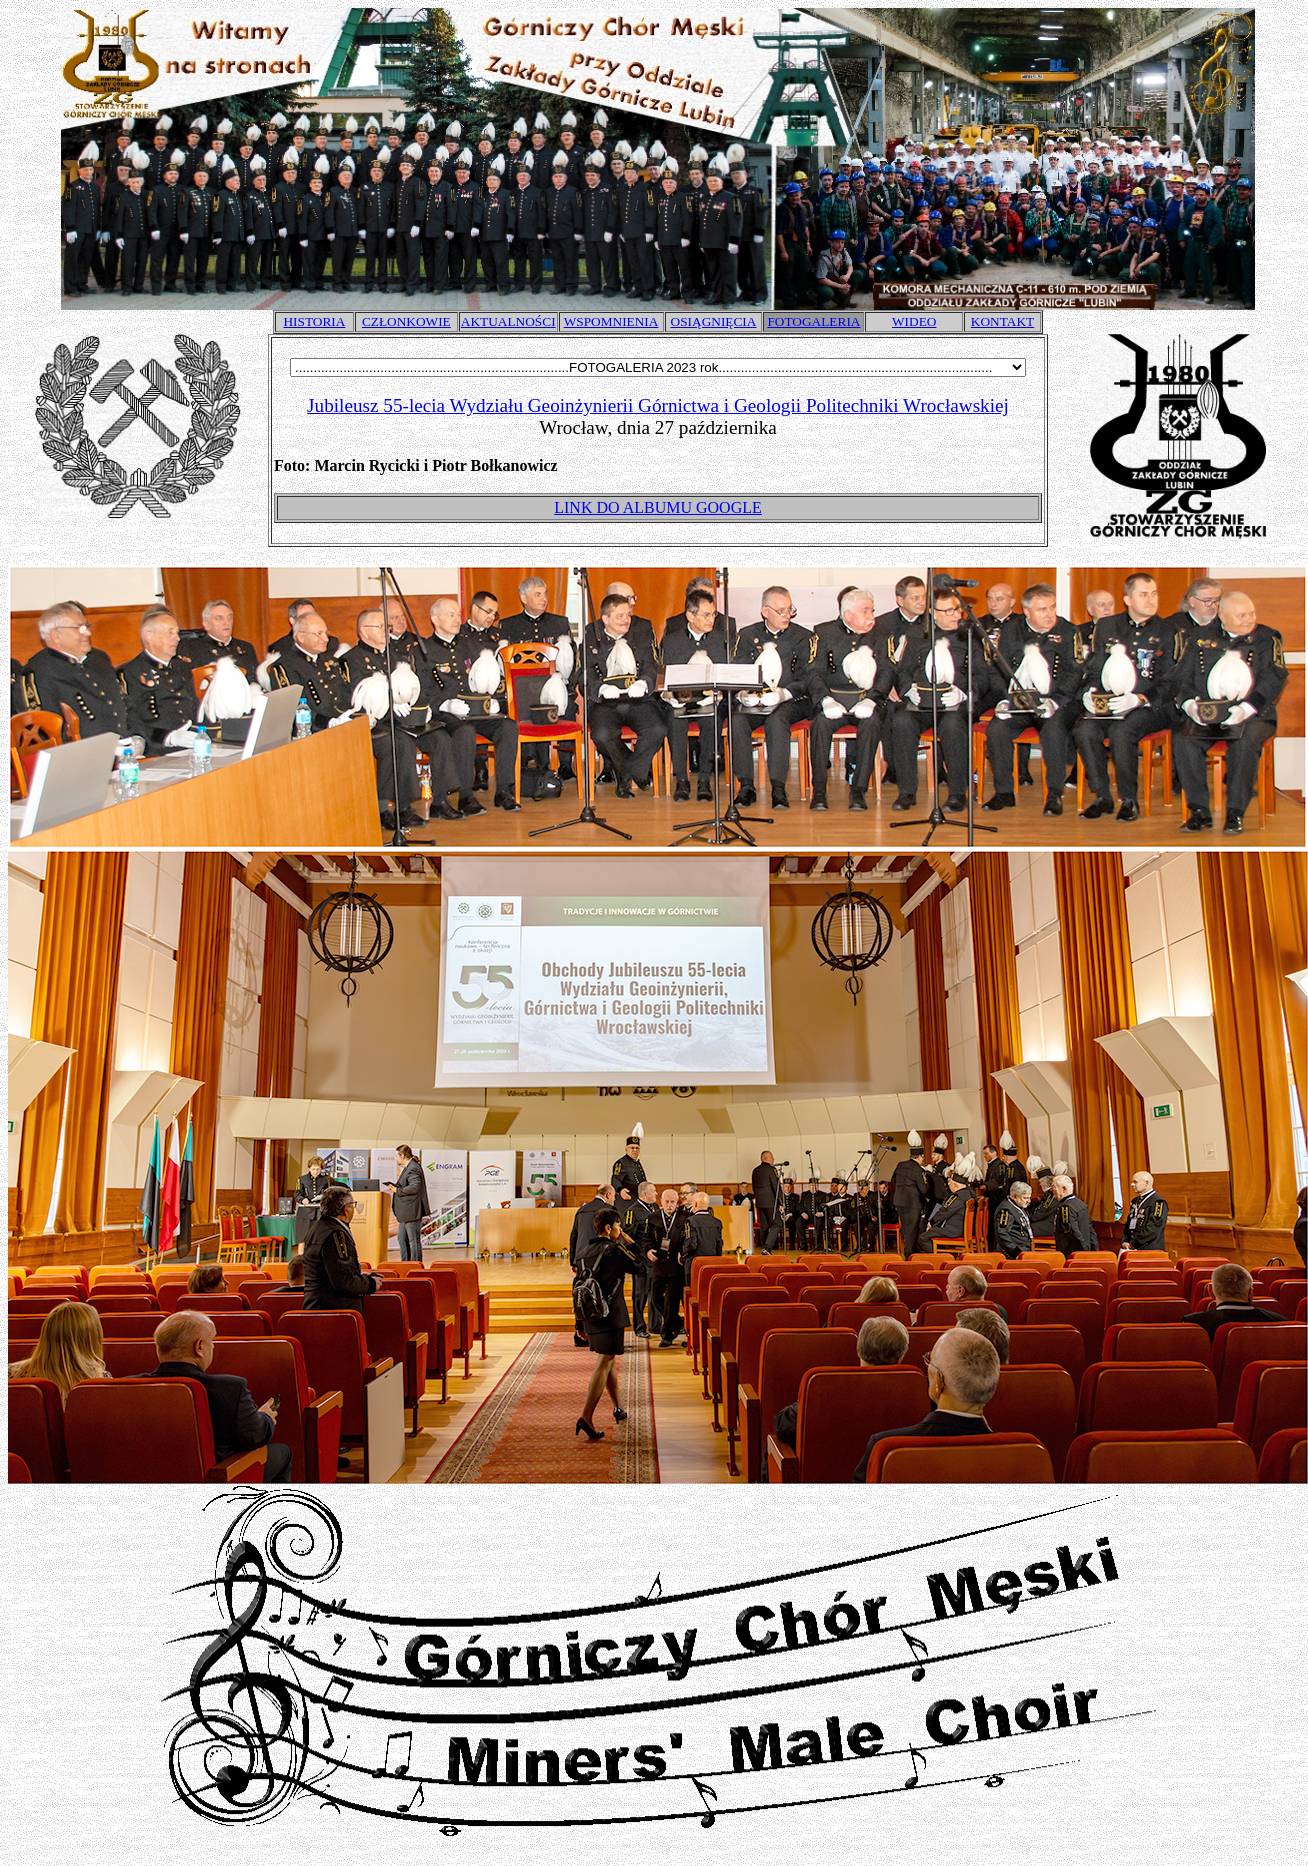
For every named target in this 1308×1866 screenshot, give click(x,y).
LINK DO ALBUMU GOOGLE (658, 507)
